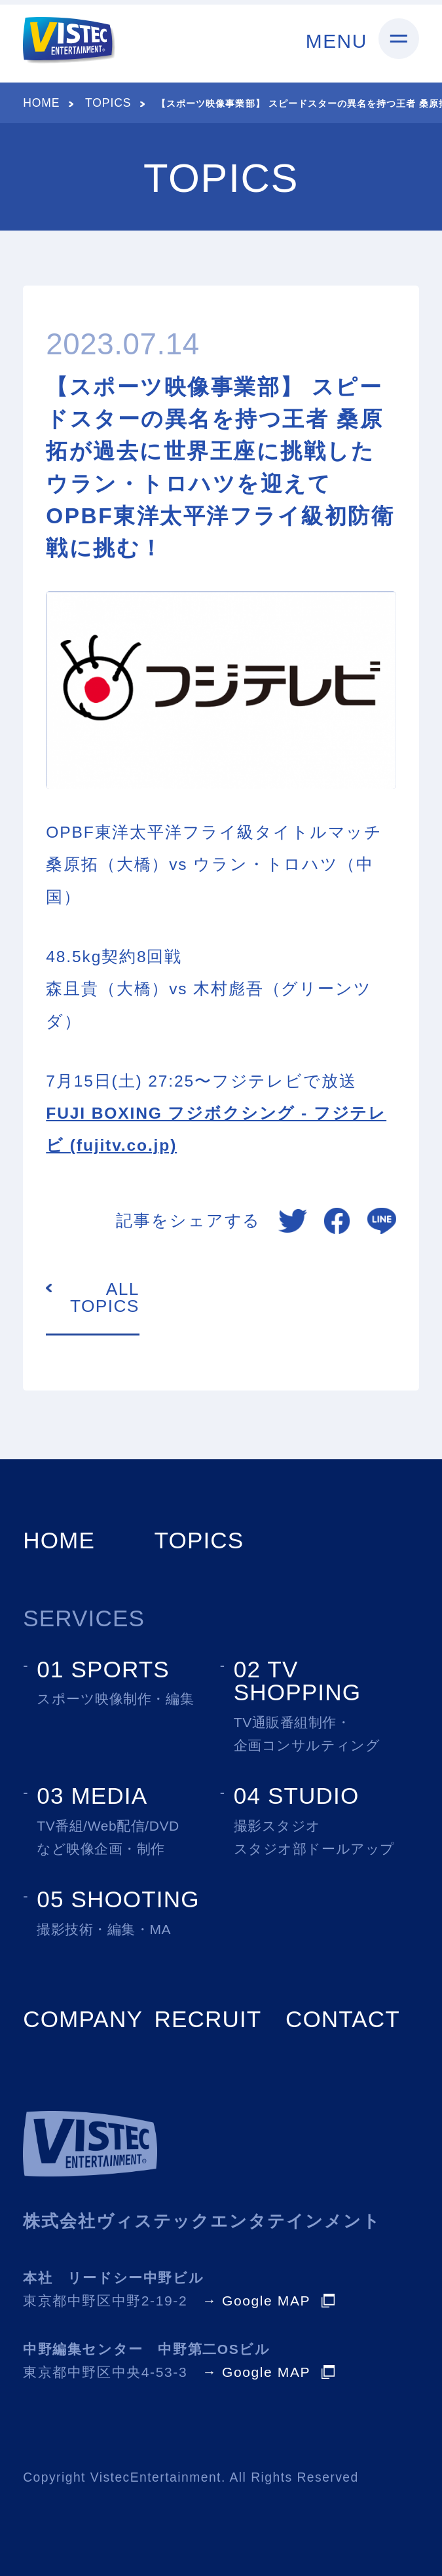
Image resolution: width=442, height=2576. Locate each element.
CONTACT (342, 2019)
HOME (41, 102)
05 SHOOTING (118, 1899)
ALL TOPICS (104, 1298)
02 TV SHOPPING (297, 1680)
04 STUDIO (296, 1795)
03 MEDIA (92, 1795)
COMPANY (83, 2019)
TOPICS (108, 102)
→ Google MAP (256, 2300)
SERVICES (84, 1618)
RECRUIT (208, 2019)
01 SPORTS (103, 1669)
